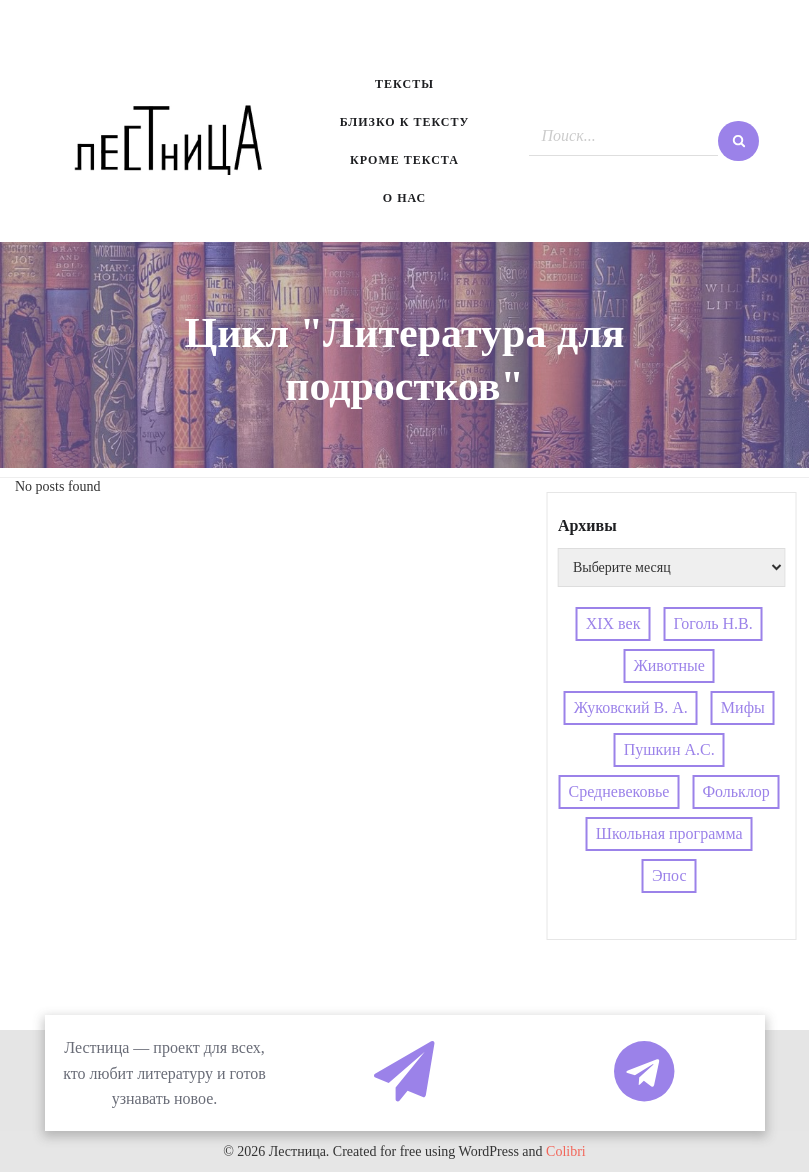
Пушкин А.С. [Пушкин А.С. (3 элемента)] (669, 749)
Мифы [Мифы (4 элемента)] (743, 707)
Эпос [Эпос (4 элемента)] (669, 875)
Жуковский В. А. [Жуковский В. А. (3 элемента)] (631, 707)
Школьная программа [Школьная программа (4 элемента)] (669, 833)
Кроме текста (404, 160)
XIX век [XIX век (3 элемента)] (613, 623)
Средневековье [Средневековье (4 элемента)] (619, 791)
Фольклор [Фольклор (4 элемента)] (735, 791)
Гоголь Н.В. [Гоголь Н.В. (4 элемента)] (712, 623)
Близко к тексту (405, 122)
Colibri (566, 1151)
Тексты (404, 84)
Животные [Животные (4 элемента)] (669, 665)
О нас (404, 198)
